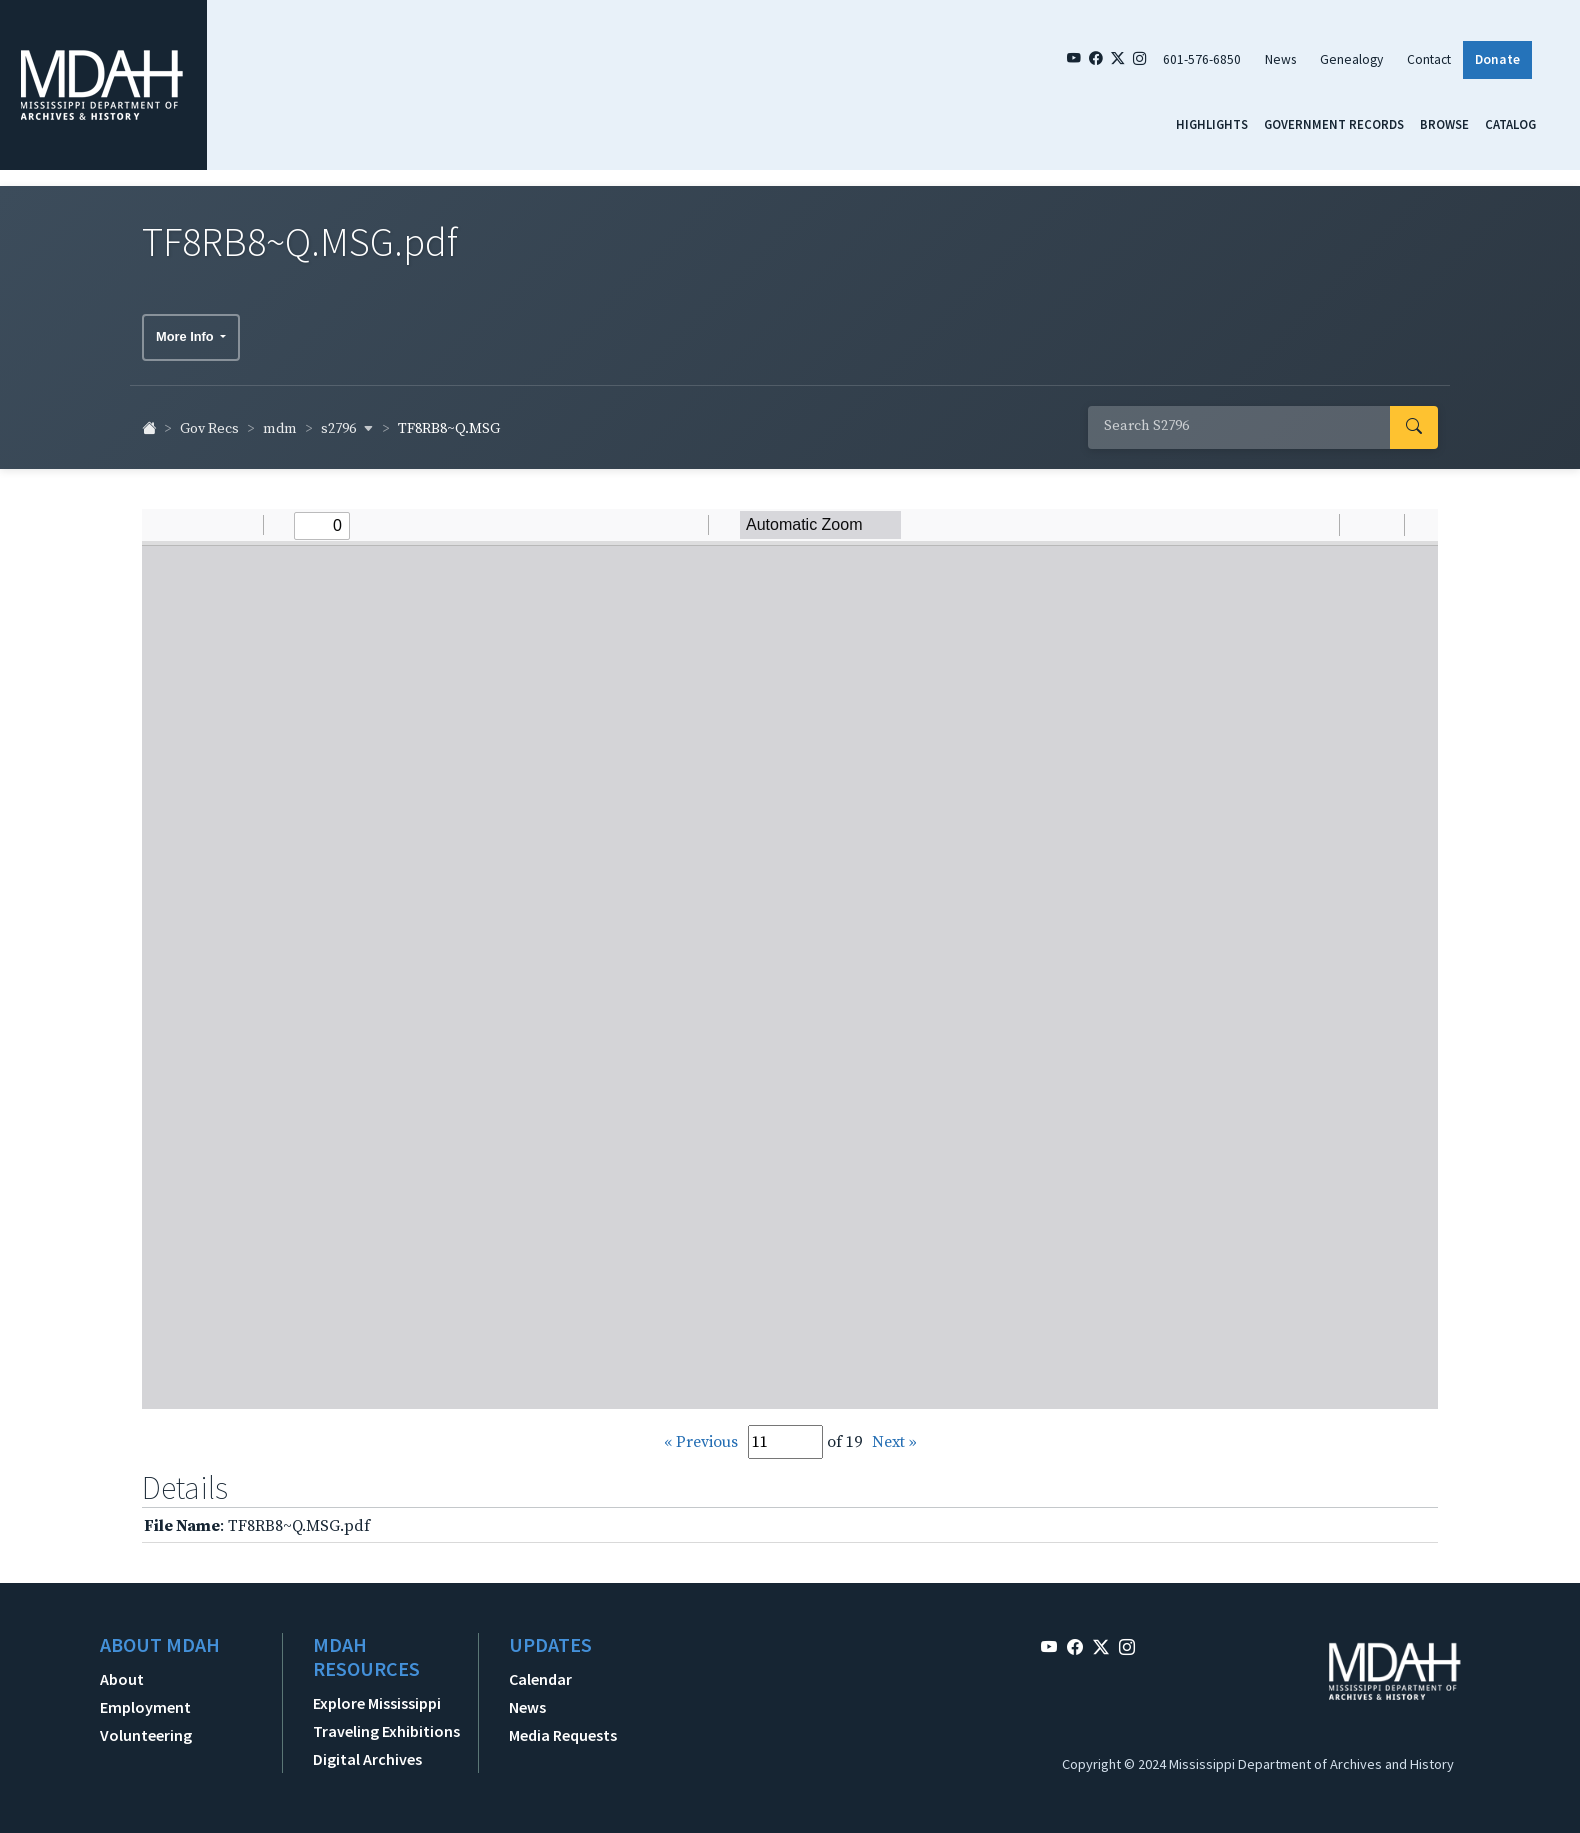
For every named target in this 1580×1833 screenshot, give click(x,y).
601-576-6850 (1202, 59)
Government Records (1334, 124)
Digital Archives (367, 1750)
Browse (1444, 124)
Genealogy (1351, 59)
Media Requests (563, 1726)
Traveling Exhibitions (386, 1722)
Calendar (540, 1670)
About (122, 1670)
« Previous (701, 1432)
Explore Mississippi (377, 1694)
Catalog (1510, 124)
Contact (1429, 59)
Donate (1497, 59)
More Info (186, 327)
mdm (280, 420)
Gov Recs (209, 420)
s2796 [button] (347, 419)
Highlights (1212, 124)
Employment (145, 1698)
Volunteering (146, 1726)
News (1280, 59)
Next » (894, 1432)
